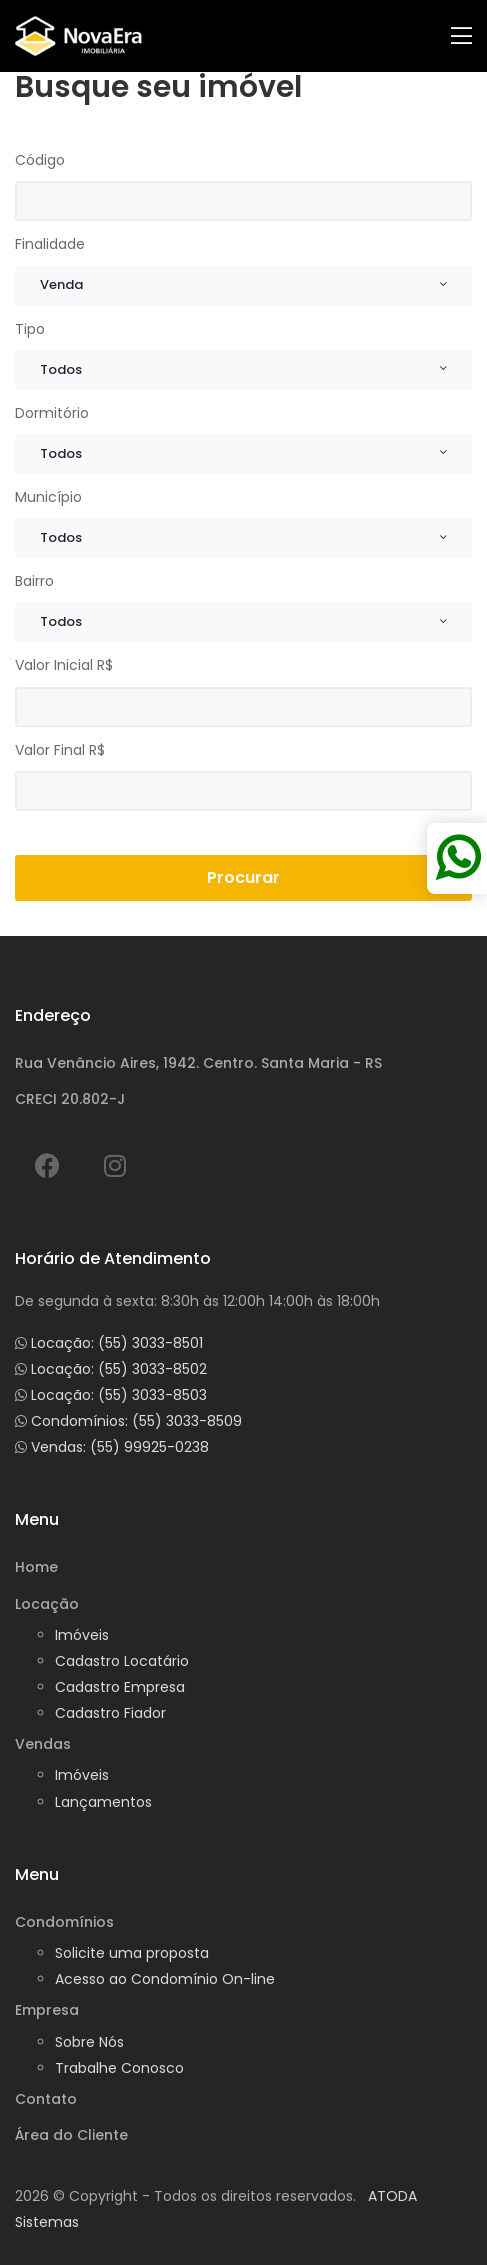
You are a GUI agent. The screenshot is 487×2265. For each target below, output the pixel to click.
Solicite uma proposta (132, 1953)
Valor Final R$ (60, 750)
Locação (47, 1604)
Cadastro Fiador (110, 1713)
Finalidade (50, 244)
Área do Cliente (71, 2135)
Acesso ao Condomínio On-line (165, 1979)
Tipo (30, 329)
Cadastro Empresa (120, 1687)
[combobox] (243, 285)
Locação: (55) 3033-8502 (119, 1369)
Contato (46, 2099)
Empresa (47, 2010)
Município (48, 497)
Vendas (43, 1744)
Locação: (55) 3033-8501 (117, 1343)
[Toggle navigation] (461, 36)
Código (40, 160)
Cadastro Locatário (122, 1661)
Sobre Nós (89, 2042)
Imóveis (82, 1635)
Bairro (34, 581)
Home (36, 1567)
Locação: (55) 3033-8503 (119, 1395)
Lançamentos (103, 1802)
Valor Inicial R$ (64, 665)
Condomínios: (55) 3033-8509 (136, 1421)
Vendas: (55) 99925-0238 (120, 1447)
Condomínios (64, 1922)
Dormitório (52, 413)
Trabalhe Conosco (119, 2068)
